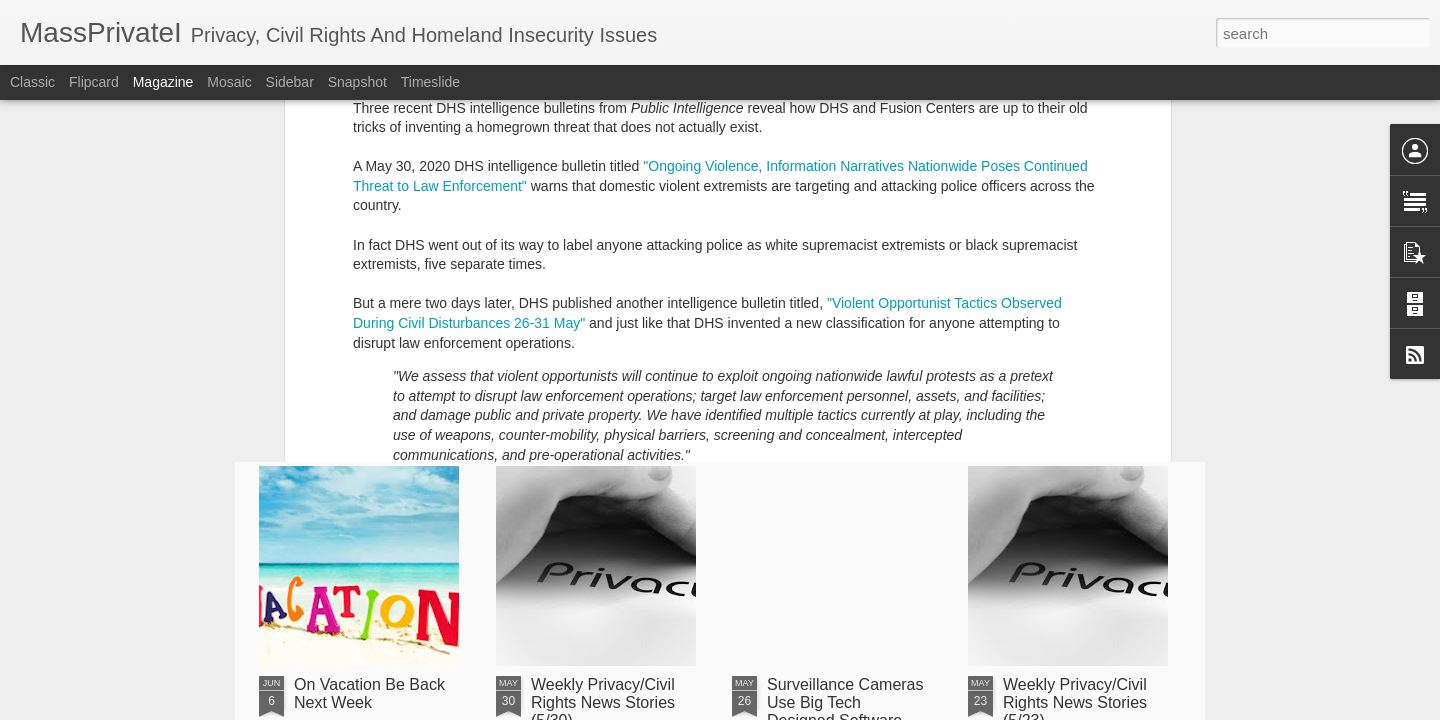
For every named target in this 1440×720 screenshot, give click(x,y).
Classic (32, 82)
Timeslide (430, 82)
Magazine (163, 82)
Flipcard (94, 82)
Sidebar (290, 82)
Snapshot (357, 82)
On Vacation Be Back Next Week (369, 693)
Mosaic (229, 82)
